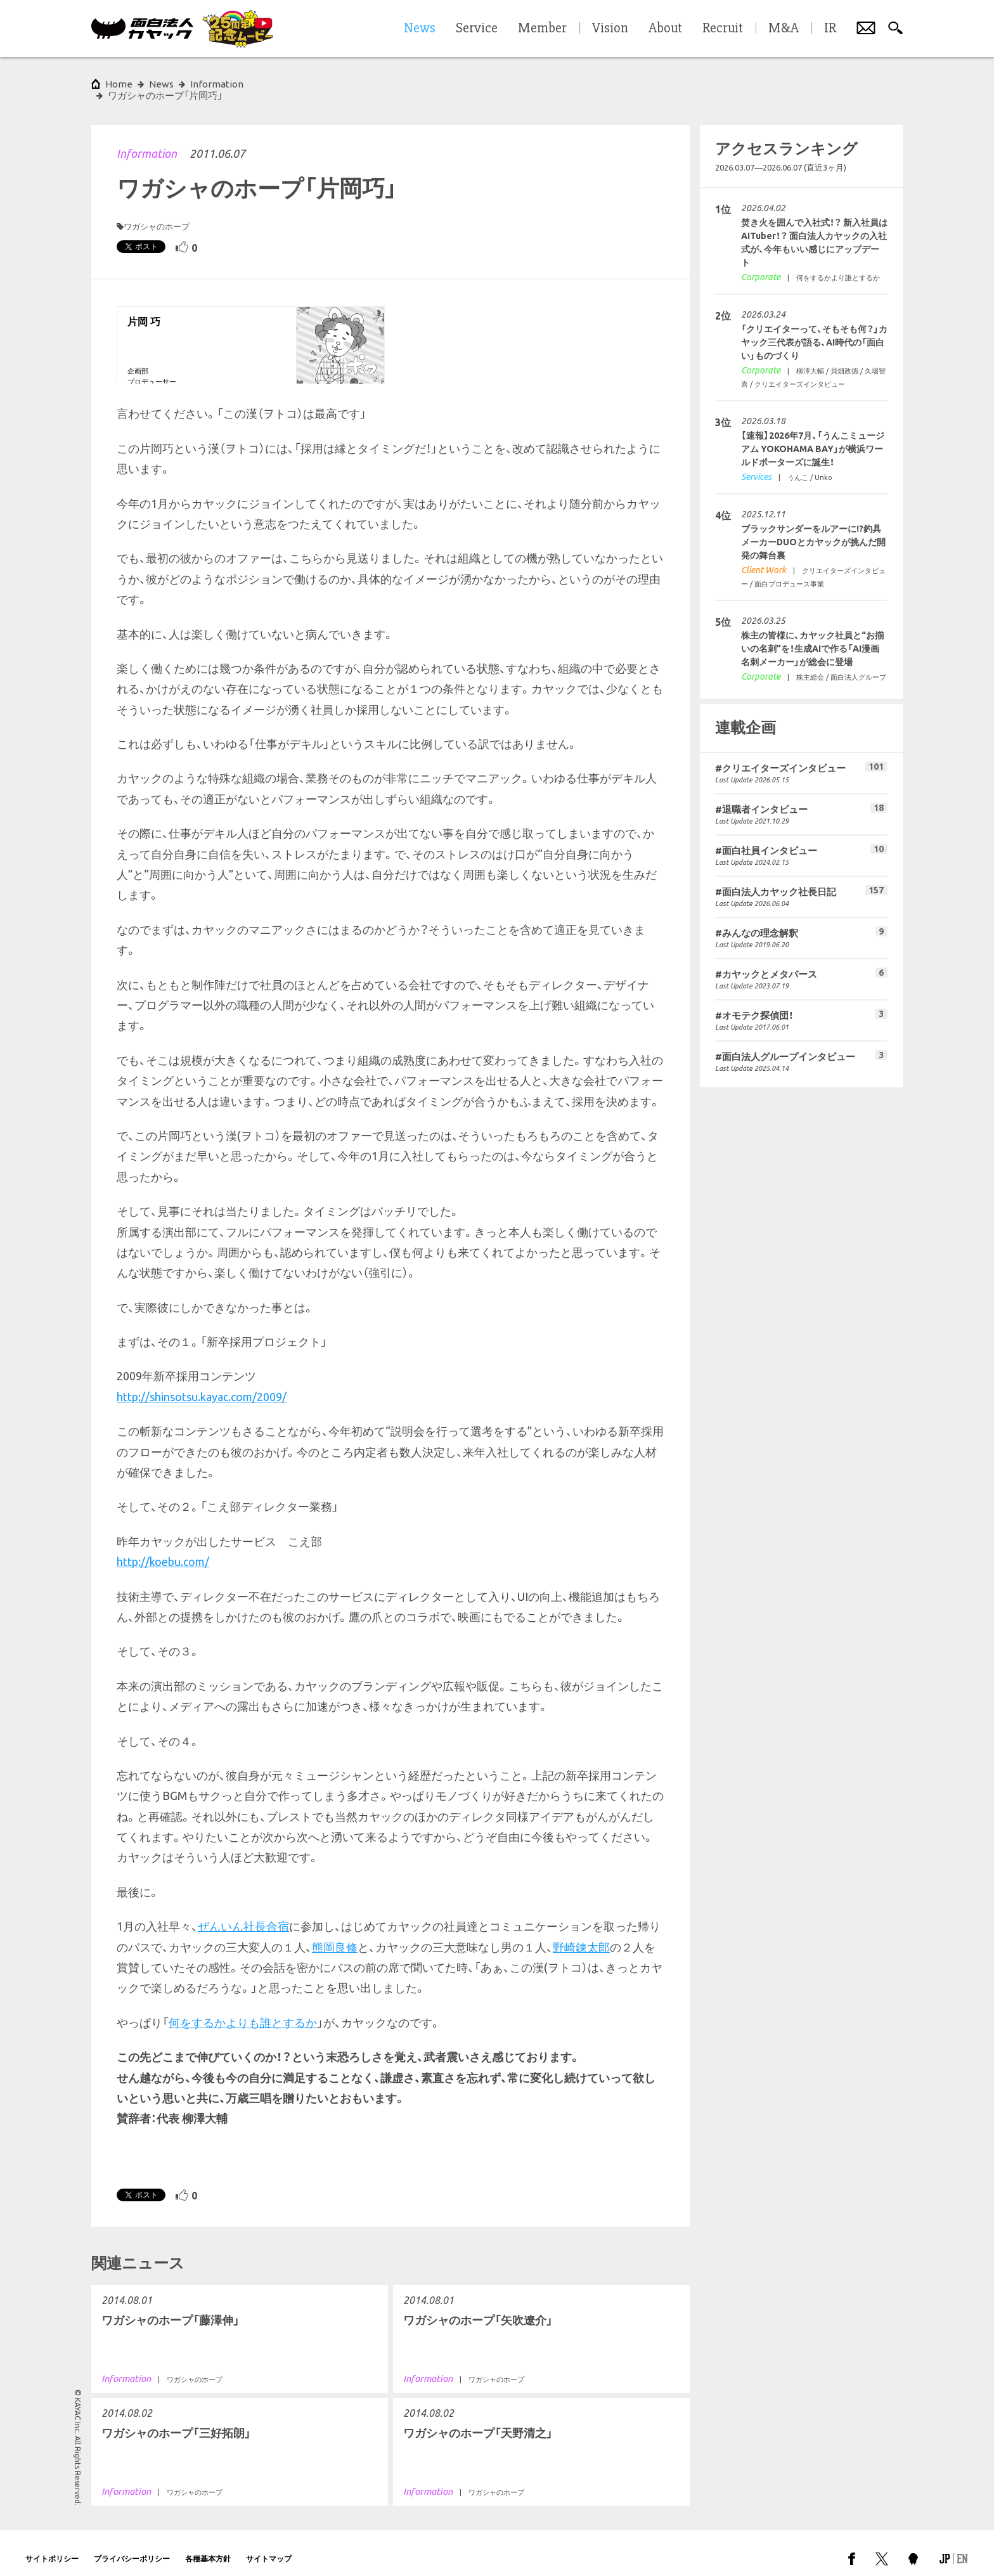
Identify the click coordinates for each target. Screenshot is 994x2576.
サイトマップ (269, 2547)
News (161, 84)
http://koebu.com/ (163, 1550)
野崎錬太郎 (581, 1935)
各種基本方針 (208, 2547)
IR (830, 28)
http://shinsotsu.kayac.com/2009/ (202, 1385)
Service (477, 28)
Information (147, 142)
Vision (610, 28)
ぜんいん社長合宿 (243, 1914)
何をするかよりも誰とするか (243, 2011)
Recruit (722, 28)
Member (542, 28)
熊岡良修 (335, 1935)
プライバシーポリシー (132, 2547)
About (665, 28)
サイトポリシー (52, 2547)
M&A (783, 28)
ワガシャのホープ (157, 214)
